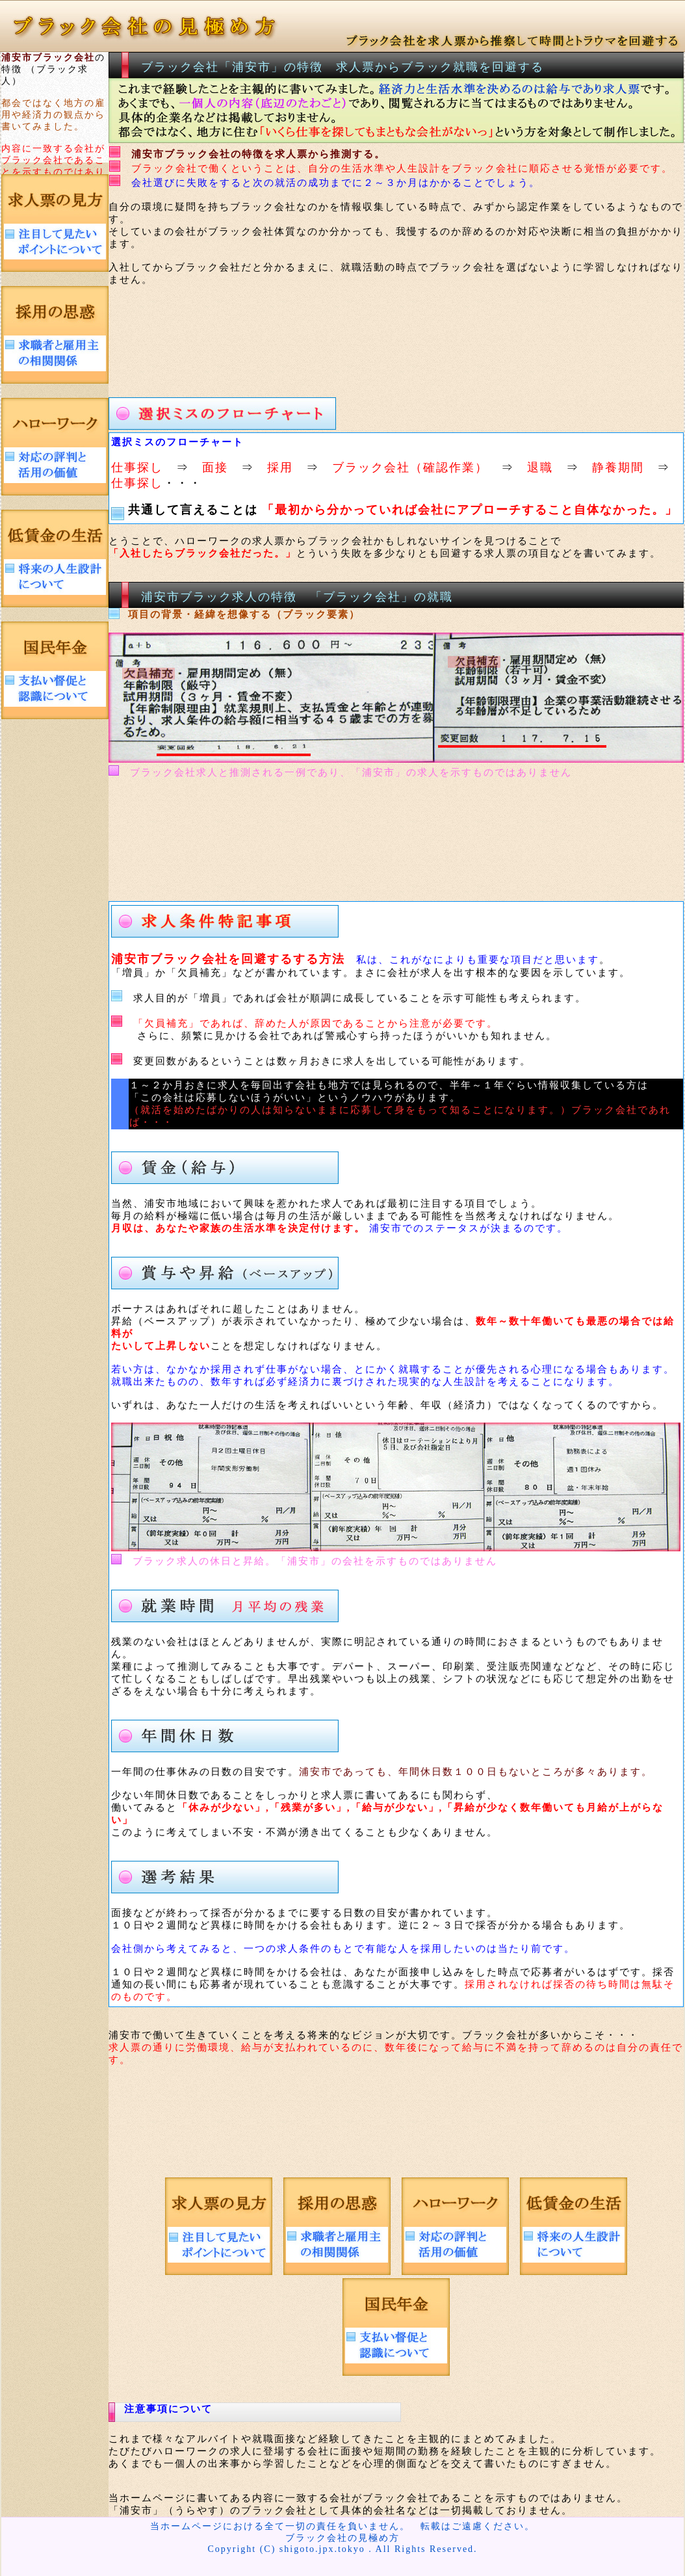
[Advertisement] (352, 337)
